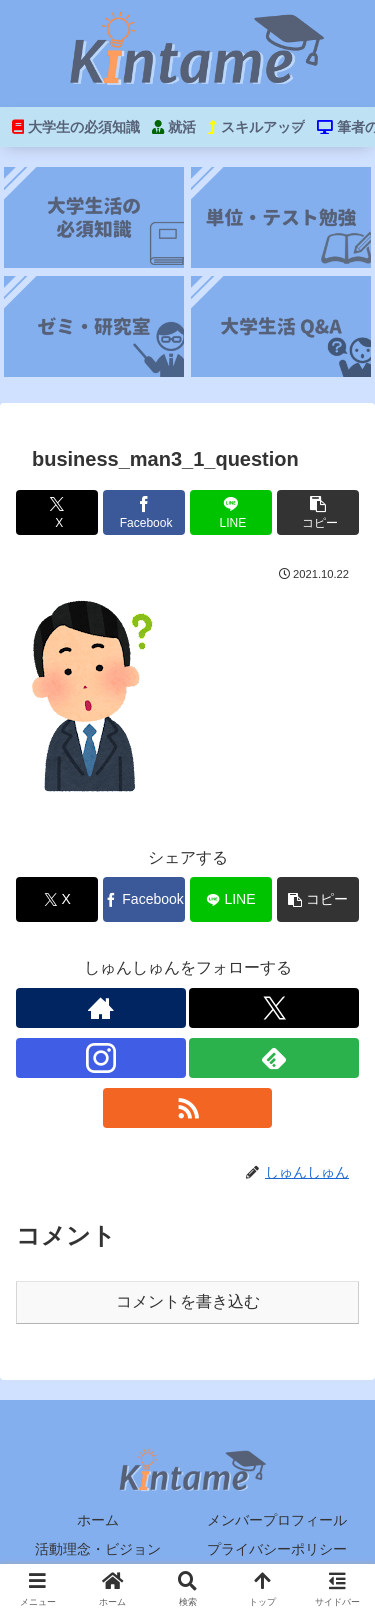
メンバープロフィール (277, 1520)
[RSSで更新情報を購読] (188, 1108)
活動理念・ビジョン (98, 1549)
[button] (318, 512)
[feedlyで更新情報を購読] (274, 1058)
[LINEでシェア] (231, 512)
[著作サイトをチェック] (101, 1008)
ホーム (98, 1520)
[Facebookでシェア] (144, 512)
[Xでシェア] (57, 512)
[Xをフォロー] (274, 1008)
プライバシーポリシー (277, 1549)
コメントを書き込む (188, 1301)
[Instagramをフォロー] (101, 1058)
